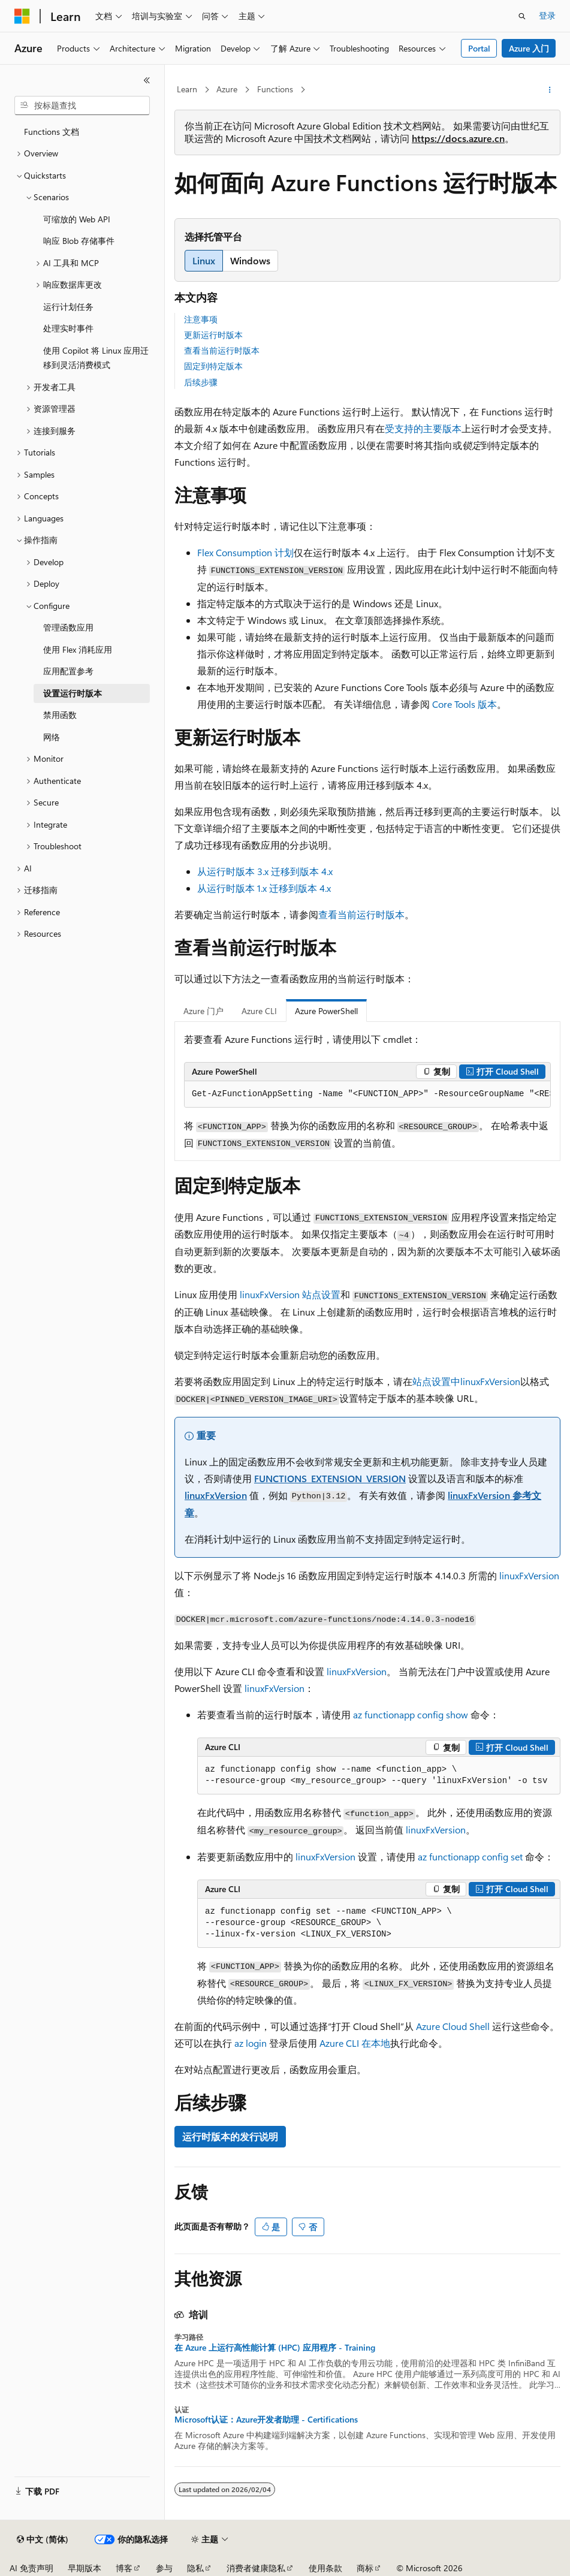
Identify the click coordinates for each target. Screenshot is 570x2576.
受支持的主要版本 (423, 428)
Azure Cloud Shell (453, 2026)
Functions (275, 89)
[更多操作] (549, 89)
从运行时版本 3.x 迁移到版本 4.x (265, 871)
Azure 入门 (529, 48)
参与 (164, 2568)
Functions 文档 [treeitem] (51, 131)
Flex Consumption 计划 (245, 552)
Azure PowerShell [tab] (326, 1010)
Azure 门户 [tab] (203, 1010)
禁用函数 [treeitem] (60, 714)
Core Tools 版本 (464, 704)
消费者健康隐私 (256, 2568)
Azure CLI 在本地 (354, 2043)
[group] (367, 1094)
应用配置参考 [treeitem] (68, 671)
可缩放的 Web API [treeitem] (76, 219)
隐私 (195, 2568)
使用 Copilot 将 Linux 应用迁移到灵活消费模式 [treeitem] (96, 358)
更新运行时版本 (213, 334)
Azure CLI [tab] (259, 1010)
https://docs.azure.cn (458, 138)
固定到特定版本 (213, 366)
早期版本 (84, 2568)
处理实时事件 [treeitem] (68, 328)
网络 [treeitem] (51, 737)
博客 (124, 2568)
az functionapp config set (470, 1856)
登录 (547, 15)
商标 (365, 2568)
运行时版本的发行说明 (230, 2136)
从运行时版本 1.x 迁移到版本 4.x (264, 888)
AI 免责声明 (31, 2568)
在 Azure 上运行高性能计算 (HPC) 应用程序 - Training (274, 2347)
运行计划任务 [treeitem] (68, 306)
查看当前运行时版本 (222, 350)
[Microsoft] (22, 16)
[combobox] (82, 105)
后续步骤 (201, 382)
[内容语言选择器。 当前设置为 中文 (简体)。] (43, 2539)
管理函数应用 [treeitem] (68, 627)
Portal (479, 48)
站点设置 (290, 1294)
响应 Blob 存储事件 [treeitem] (78, 240)
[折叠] (146, 80)
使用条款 (325, 2568)
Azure (226, 89)
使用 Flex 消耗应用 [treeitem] (77, 649)
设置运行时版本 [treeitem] (72, 693)
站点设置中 (466, 1381)
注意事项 (201, 319)
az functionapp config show (410, 1714)
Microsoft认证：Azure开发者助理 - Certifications (266, 2419)
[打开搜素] (522, 16)
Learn (187, 89)
